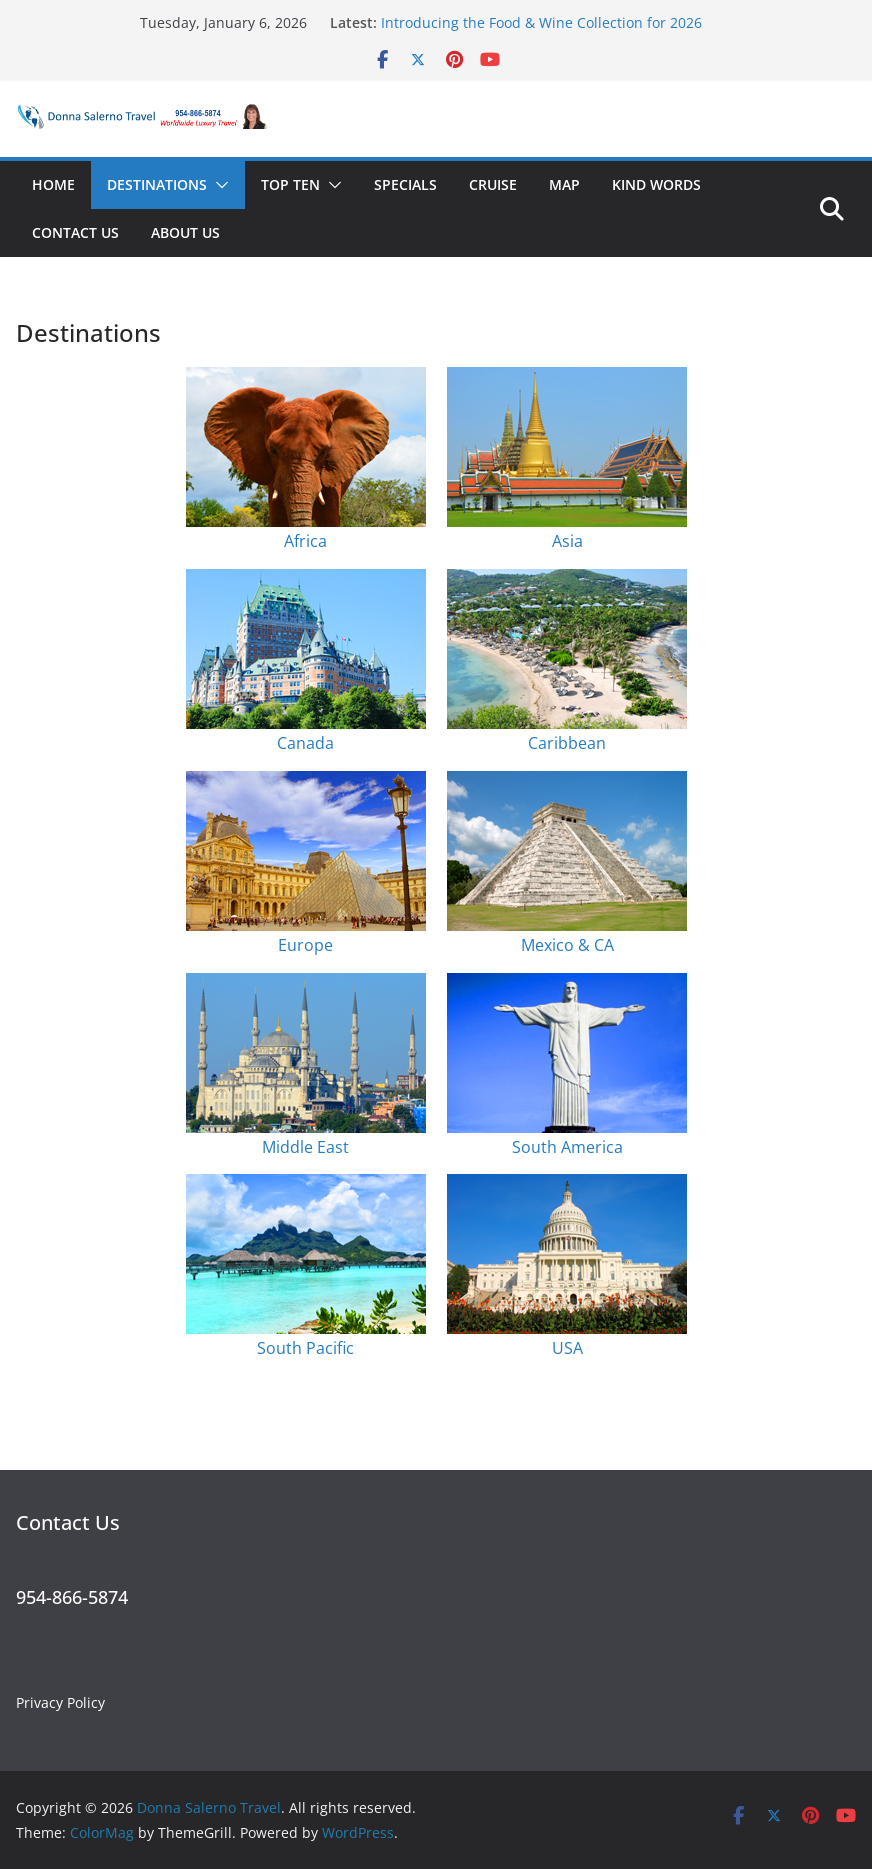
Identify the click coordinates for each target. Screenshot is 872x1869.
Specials (405, 184)
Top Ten (290, 184)
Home (53, 184)
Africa (305, 541)
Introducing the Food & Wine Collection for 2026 (541, 22)
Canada (305, 743)
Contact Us (75, 232)
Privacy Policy (60, 1702)
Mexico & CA (567, 945)
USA (567, 1348)
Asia (567, 541)
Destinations (157, 184)
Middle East (305, 1147)
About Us (185, 232)
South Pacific (305, 1348)
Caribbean (567, 743)
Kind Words (656, 184)
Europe (305, 945)
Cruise (493, 184)
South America (567, 1147)
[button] (218, 185)
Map (564, 184)
